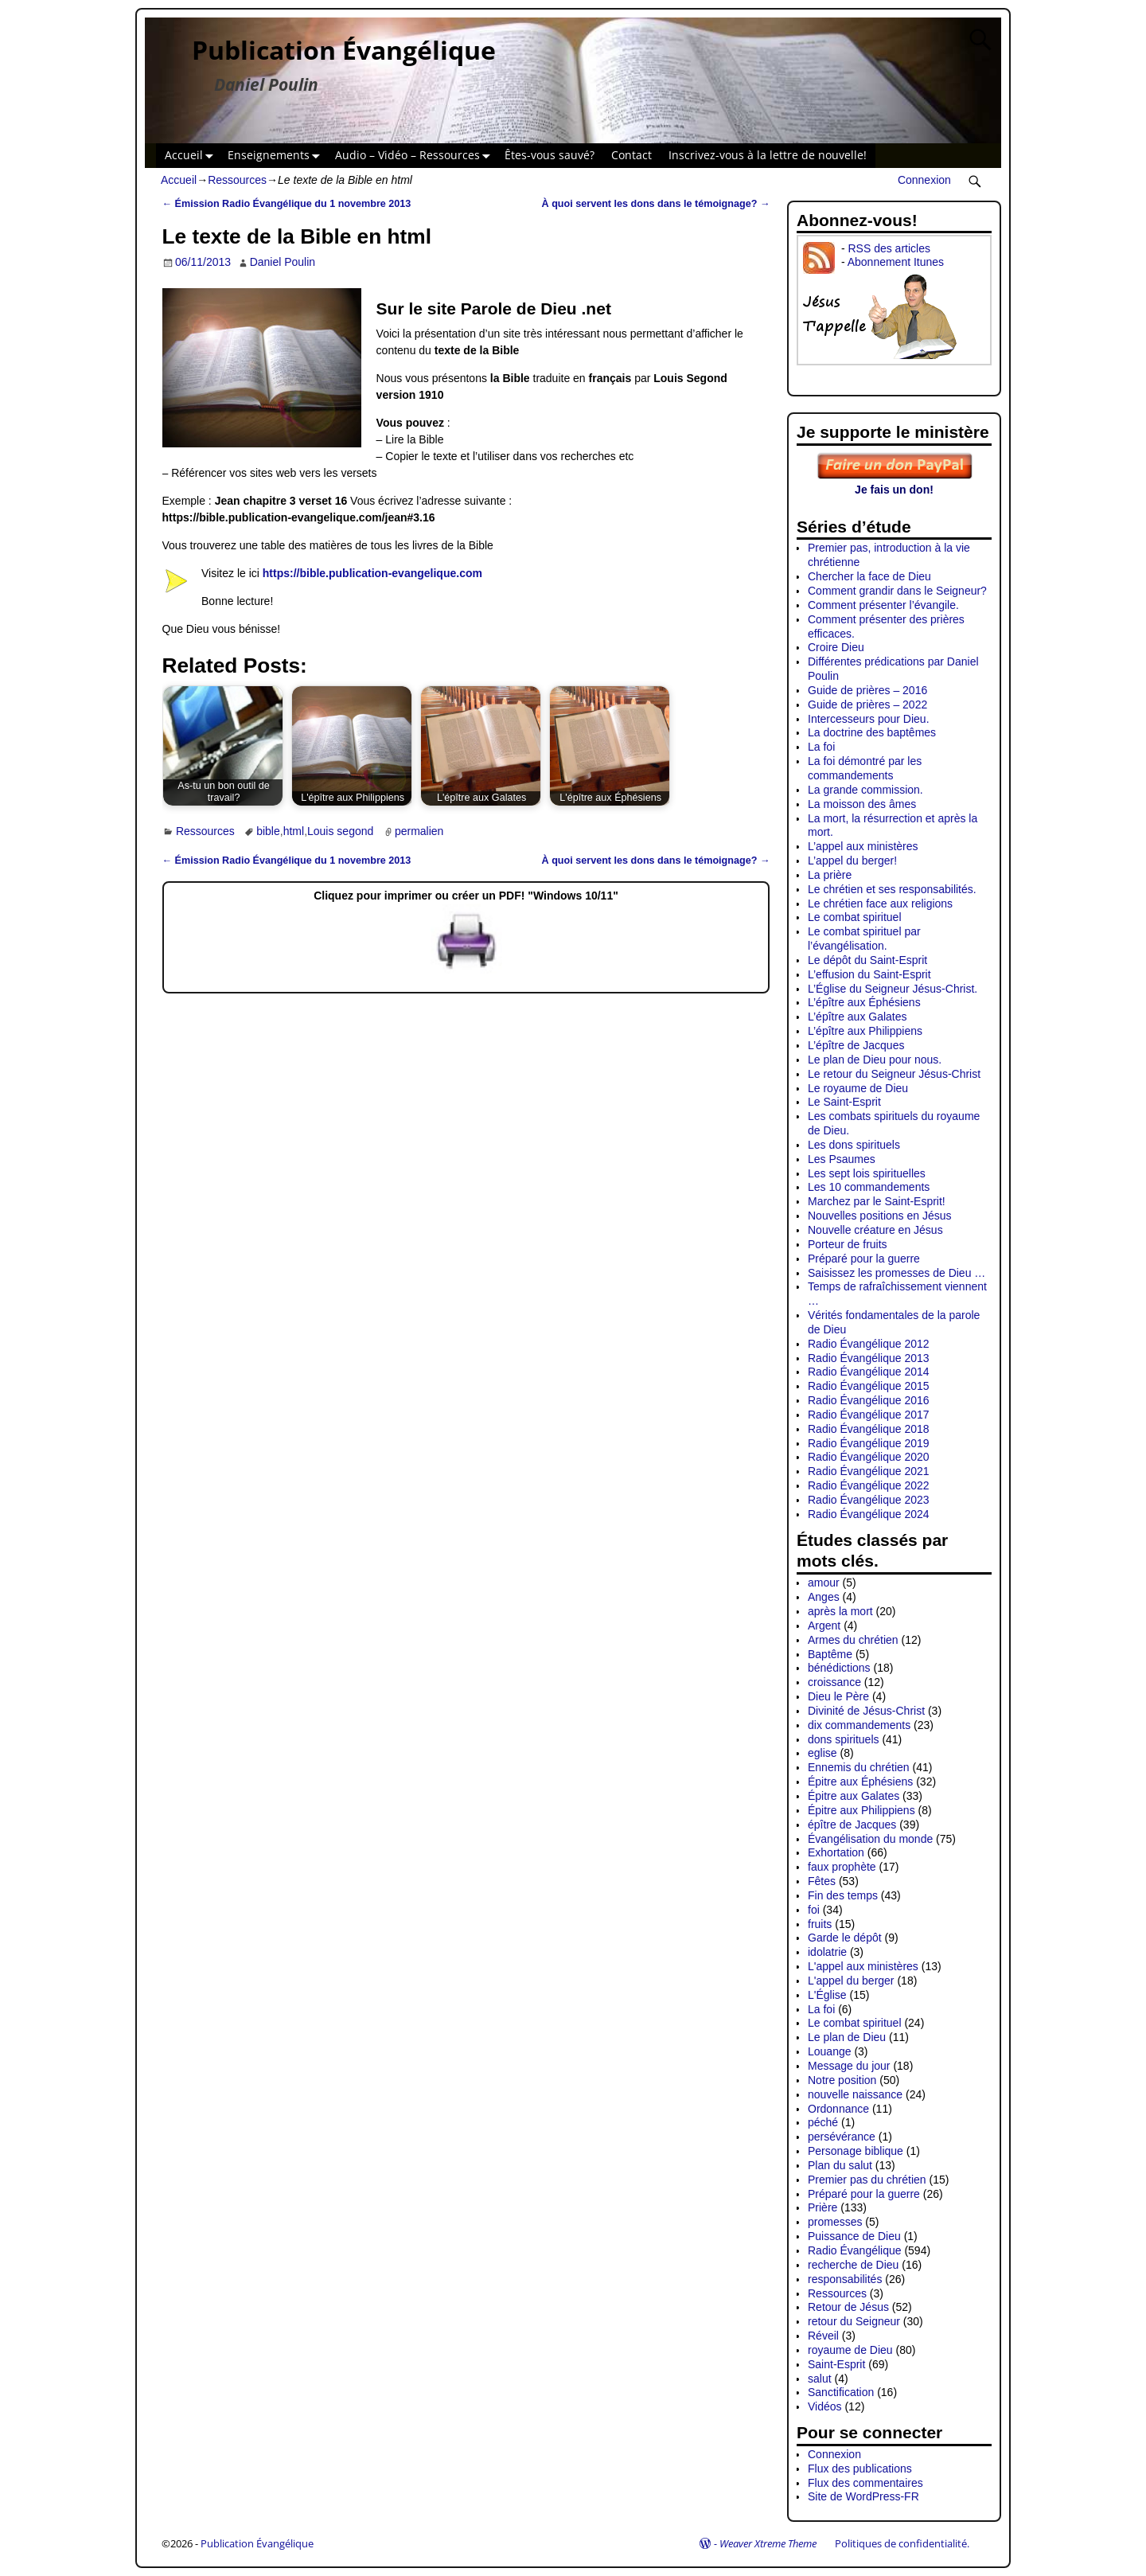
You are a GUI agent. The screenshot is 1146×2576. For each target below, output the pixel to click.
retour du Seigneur (854, 2321)
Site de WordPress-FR (863, 2496)
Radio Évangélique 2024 (869, 1514)
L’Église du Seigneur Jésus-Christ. (892, 988)
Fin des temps (843, 1895)
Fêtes (822, 1881)
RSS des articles (889, 248)
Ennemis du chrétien (859, 1767)
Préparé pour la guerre (864, 1258)
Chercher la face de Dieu (869, 576)
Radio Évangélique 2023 (869, 1499)
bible (268, 831)
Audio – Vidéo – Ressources (416, 155)
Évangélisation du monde (870, 1838)
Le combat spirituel (855, 917)
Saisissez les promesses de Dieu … (896, 1273)
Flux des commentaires (865, 2482)
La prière (830, 874)
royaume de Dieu (850, 2350)
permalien (419, 831)
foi (814, 1909)
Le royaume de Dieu (858, 1088)
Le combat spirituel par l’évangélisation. (864, 938)
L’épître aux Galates (857, 1016)
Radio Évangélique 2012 (869, 1343)
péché (823, 2122)
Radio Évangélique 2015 (869, 1386)
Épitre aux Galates (853, 1796)
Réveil (823, 2335)
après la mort (840, 1611)
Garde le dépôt (845, 1937)
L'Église (827, 1995)
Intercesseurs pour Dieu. (869, 718)
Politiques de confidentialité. (902, 2543)
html (293, 831)
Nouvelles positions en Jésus (880, 1215)
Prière (822, 2207)
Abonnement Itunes (896, 262)
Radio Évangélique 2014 (869, 1371)
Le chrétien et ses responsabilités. (892, 889)
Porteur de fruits (847, 1244)
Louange (830, 2051)
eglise (822, 1753)
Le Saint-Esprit (844, 1101)
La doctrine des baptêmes (872, 732)
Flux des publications (860, 2468)
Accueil (192, 155)
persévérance (841, 2136)
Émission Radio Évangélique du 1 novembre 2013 (286, 203)
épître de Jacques (852, 1824)
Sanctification (841, 2392)
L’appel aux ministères (863, 846)
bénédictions (839, 1667)
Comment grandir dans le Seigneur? (897, 590)
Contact (631, 154)
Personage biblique (855, 2151)
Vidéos (825, 2406)
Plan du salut (840, 2165)
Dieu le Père (838, 1696)
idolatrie (827, 1952)
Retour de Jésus (848, 2307)
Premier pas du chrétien (867, 2179)
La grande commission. (865, 789)
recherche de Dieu (853, 2264)
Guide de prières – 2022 (867, 704)
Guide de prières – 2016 (867, 690)
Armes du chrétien (853, 1639)
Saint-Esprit (836, 2364)
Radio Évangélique (855, 2250)
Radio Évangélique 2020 (869, 1456)
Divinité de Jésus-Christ (866, 1710)
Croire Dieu (836, 647)
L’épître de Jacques (856, 1045)
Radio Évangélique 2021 (869, 1471)
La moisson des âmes (862, 804)
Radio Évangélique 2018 (869, 1429)
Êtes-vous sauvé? (549, 154)
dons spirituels (843, 1739)
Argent (824, 1625)
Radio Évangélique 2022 (869, 1485)
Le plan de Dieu (847, 2037)
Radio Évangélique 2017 (869, 1414)
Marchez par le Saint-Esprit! (876, 1201)
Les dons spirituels (854, 1144)
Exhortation (836, 1852)
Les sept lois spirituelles (867, 1173)
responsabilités (845, 2279)
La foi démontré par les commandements (865, 768)
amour (824, 1582)
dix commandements (859, 1725)
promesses (835, 2221)
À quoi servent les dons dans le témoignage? (656, 203)
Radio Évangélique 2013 (869, 1358)
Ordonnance (838, 2108)
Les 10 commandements (869, 1187)
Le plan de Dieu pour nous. (874, 1059)
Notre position (842, 2080)
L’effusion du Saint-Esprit (869, 974)
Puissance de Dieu (854, 2236)
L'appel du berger (851, 1980)
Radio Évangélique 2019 (869, 1443)
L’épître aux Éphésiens (864, 1002)
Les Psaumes (841, 1159)
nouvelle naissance (855, 2094)
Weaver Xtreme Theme (768, 2543)
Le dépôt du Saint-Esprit (867, 960)
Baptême (830, 1654)
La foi (821, 746)
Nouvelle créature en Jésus (875, 1230)
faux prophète (842, 1866)
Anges (824, 1596)
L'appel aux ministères (863, 1966)
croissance (834, 1682)
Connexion (924, 180)
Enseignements (277, 155)
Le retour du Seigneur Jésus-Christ (894, 1073)
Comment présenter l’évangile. (883, 605)
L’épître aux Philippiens (865, 1031)
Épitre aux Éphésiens (860, 1781)
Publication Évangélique (344, 50)
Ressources (237, 180)
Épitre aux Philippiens (861, 1810)
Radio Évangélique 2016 (869, 1400)
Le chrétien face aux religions (880, 903)
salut (820, 2378)
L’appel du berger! (852, 860)
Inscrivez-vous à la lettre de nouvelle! (767, 154)
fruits (820, 1924)
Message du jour (849, 2065)
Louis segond (340, 831)
